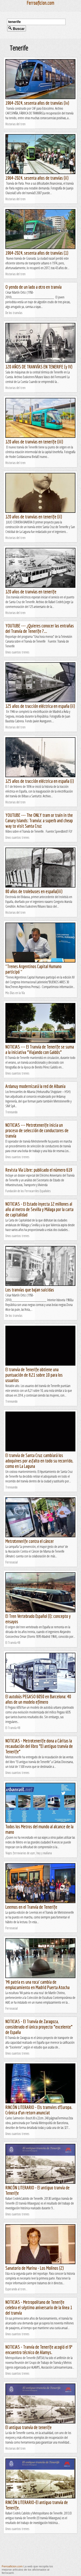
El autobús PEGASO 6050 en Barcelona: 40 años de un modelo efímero (38, 1699)
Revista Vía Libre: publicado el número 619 (38, 1169)
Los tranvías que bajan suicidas (29, 1289)
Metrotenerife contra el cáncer (29, 1541)
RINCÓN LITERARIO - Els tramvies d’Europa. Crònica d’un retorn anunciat (38, 2109)
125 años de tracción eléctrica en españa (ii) (40, 706)
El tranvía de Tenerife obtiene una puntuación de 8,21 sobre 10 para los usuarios (34, 1375)
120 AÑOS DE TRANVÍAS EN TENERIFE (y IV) (38, 366)
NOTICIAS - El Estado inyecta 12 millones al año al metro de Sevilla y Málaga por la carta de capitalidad (39, 1209)
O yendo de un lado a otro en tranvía (33, 287)
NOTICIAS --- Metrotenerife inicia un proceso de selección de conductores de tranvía (36, 1130)
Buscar (16, 28)
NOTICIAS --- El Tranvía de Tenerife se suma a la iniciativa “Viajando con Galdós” (39, 1049)
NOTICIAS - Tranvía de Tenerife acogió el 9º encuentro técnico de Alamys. (38, 2349)
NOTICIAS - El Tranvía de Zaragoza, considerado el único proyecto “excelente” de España (39, 2027)
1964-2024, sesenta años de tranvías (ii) (36, 178)
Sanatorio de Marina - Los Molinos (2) (34, 2268)
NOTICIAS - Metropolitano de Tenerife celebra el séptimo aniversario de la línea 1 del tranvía (38, 2307)
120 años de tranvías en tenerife (30, 591)
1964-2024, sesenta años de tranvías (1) (36, 253)
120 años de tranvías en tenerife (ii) (33, 516)
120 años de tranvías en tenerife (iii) (34, 441)
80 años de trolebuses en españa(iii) (33, 891)
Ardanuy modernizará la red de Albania (35, 1086)
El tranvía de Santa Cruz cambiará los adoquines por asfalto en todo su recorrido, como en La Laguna (39, 1460)
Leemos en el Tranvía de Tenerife (31, 1907)
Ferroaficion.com (12, 2566)
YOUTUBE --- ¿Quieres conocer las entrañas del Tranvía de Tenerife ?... (39, 628)
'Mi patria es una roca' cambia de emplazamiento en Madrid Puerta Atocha (37, 1984)
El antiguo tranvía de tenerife (28, 2427)
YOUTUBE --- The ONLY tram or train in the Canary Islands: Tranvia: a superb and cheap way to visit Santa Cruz (39, 820)
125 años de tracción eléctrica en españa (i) (39, 781)
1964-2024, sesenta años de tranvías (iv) (37, 103)
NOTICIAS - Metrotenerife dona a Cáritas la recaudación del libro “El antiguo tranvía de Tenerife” (39, 1746)
